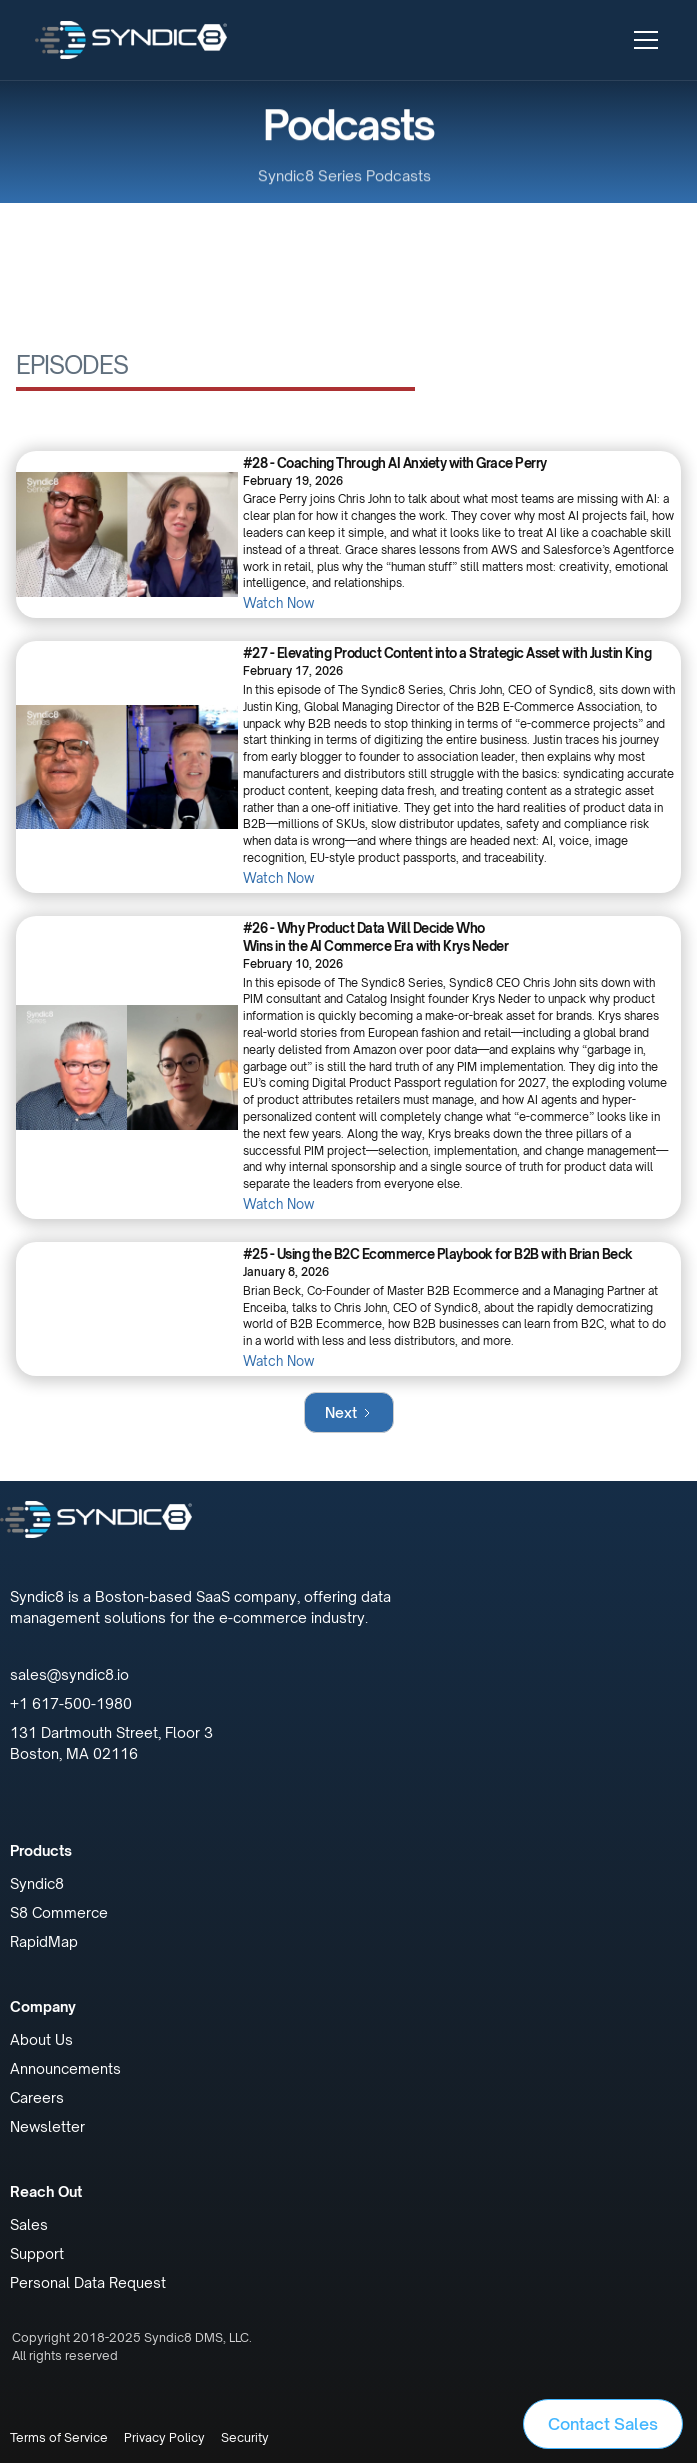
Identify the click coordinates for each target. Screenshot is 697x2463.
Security (245, 2437)
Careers (37, 2097)
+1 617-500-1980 (71, 1703)
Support (37, 2253)
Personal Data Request (88, 2282)
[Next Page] (349, 1412)
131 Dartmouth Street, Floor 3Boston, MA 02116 (111, 1743)
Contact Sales (603, 2424)
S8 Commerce (59, 1912)
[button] (642, 40)
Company (43, 2006)
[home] (131, 39)
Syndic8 (37, 1883)
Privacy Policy (164, 2437)
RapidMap (44, 1941)
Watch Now (279, 603)
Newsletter (47, 2126)
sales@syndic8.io (69, 1674)
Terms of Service (59, 2437)
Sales (29, 2224)
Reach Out (46, 2191)
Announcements (65, 2068)
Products (41, 1850)
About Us (41, 2039)
